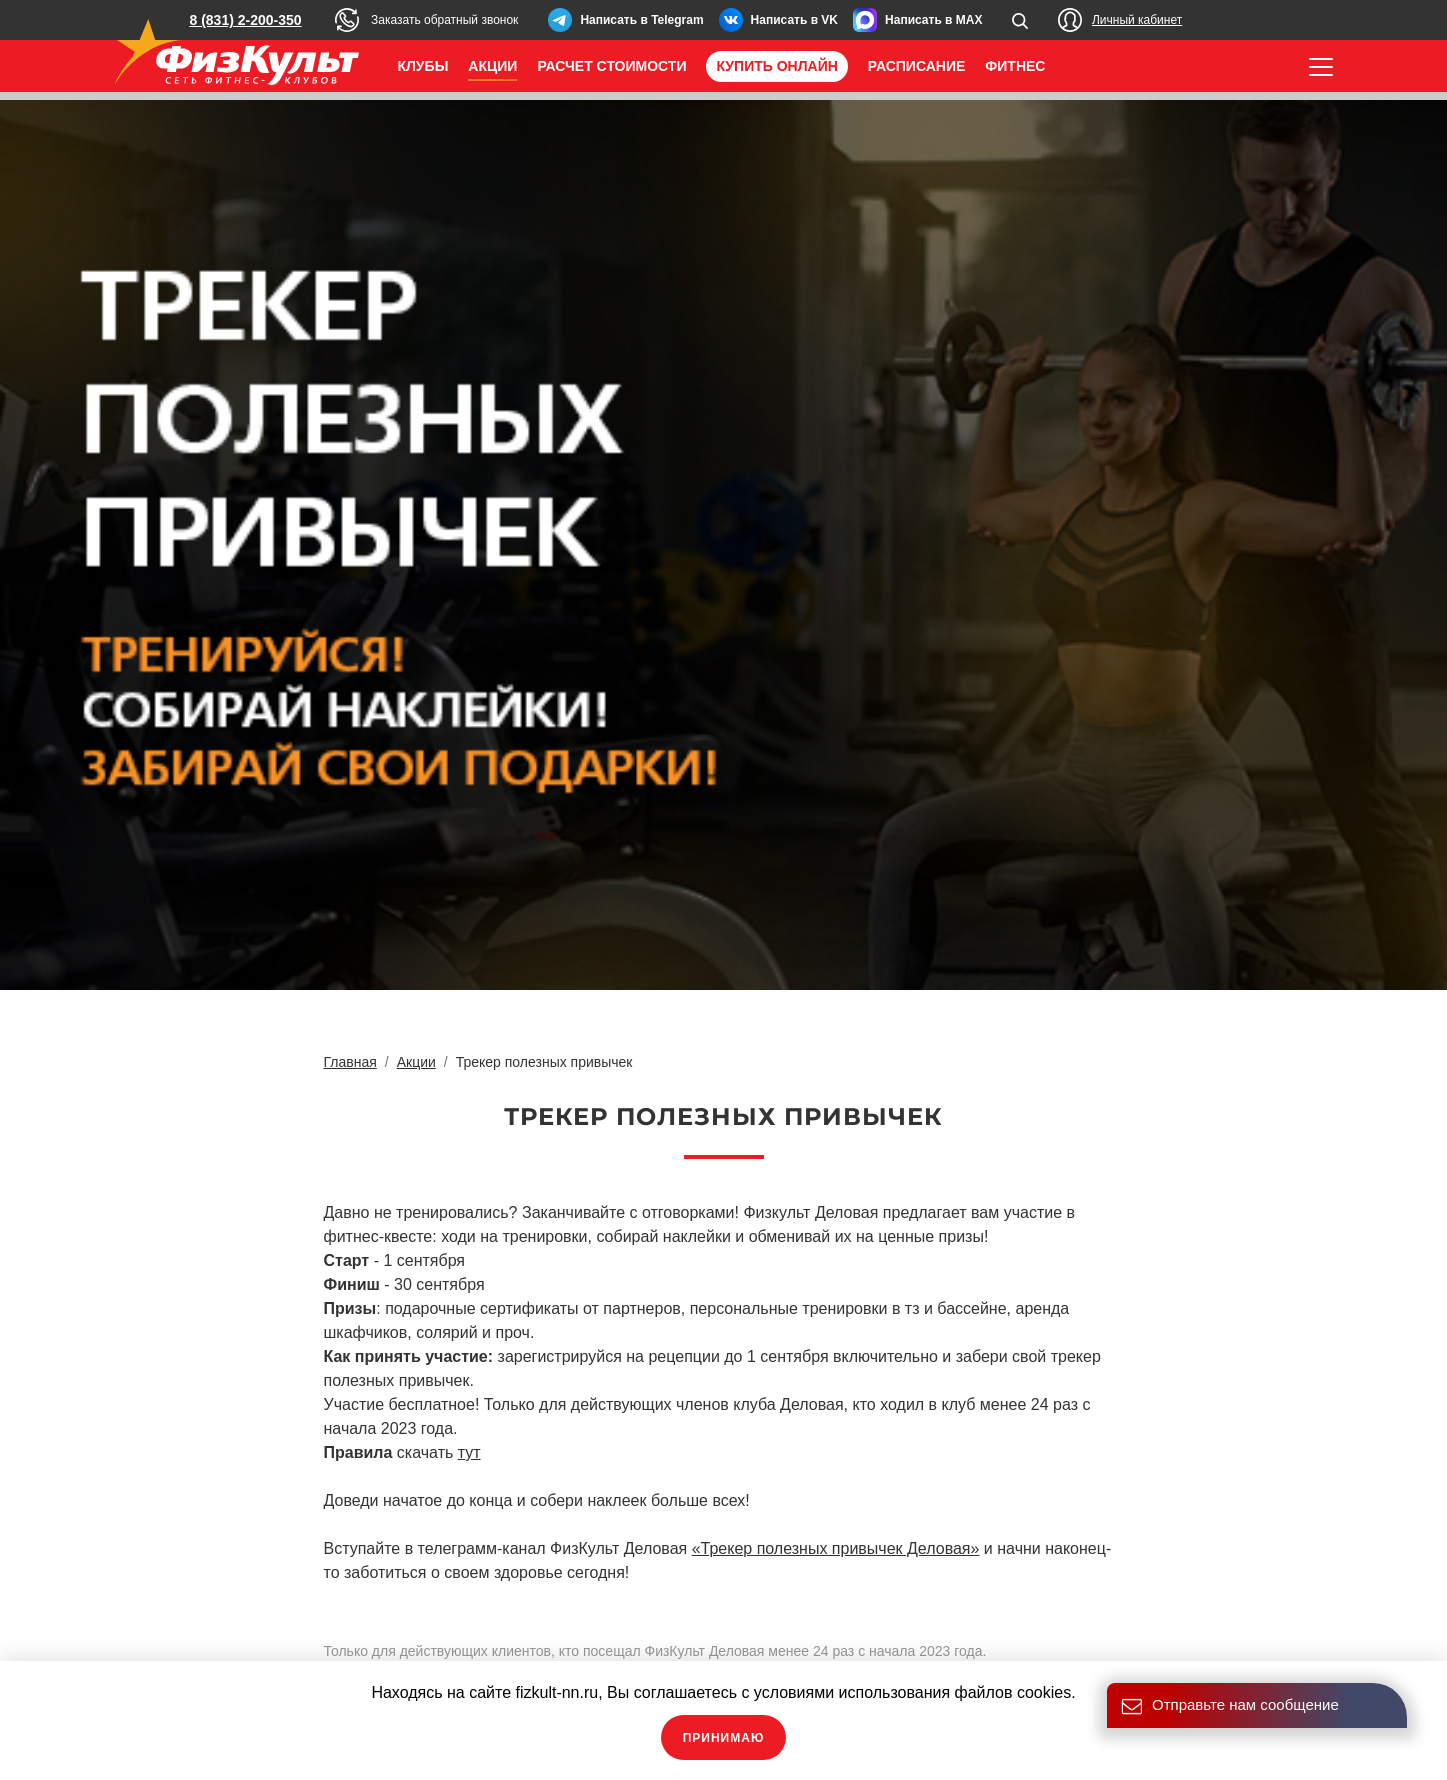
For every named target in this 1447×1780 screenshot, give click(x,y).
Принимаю (724, 1738)
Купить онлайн (776, 66)
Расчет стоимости (611, 66)
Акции (492, 66)
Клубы (423, 66)
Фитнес (1015, 66)
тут (469, 1452)
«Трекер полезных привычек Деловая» (836, 1548)
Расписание (917, 66)
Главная (350, 1062)
